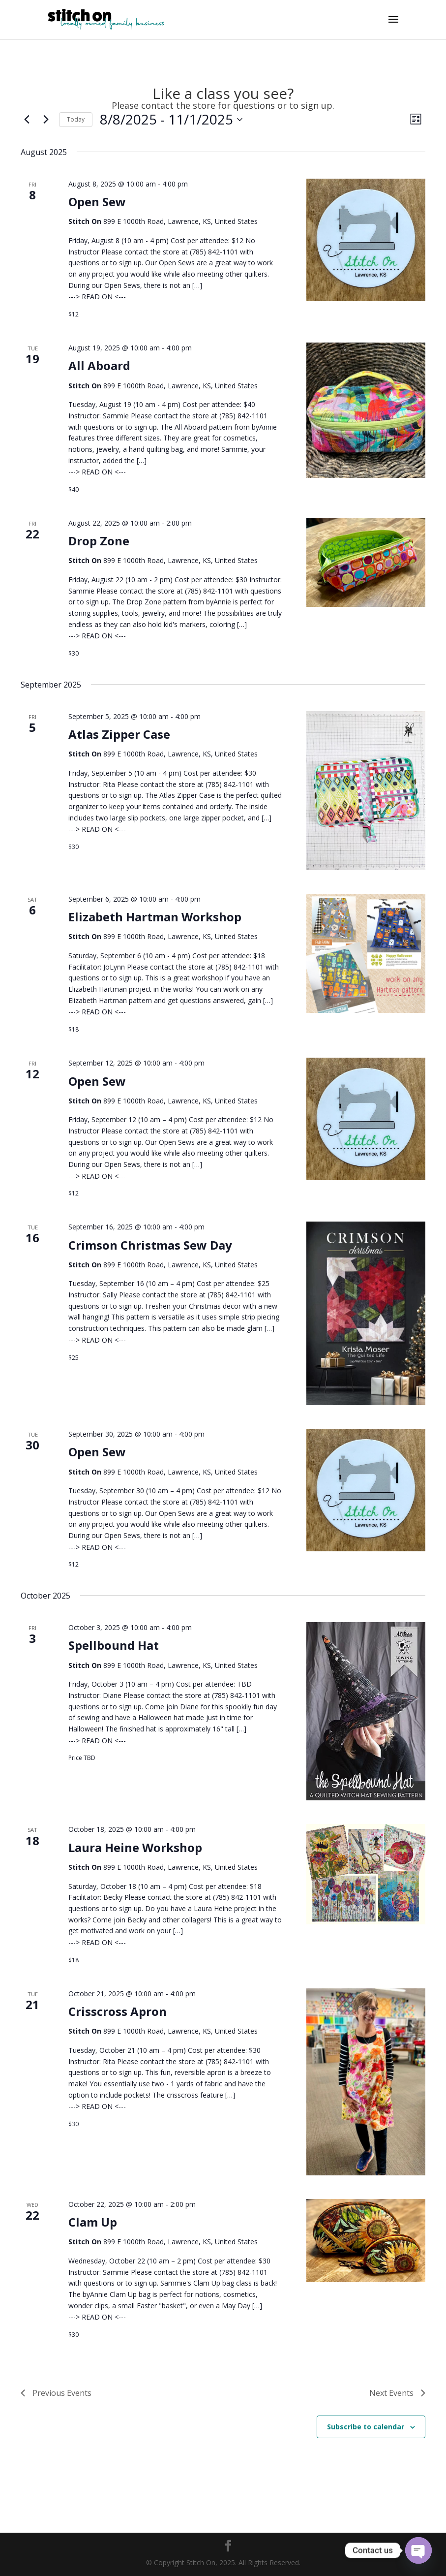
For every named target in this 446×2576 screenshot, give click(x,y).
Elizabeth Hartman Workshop (154, 917)
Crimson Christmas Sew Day (150, 1245)
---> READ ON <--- (97, 296)
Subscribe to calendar (365, 2426)
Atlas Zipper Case (119, 734)
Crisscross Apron (117, 2011)
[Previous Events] (26, 120)
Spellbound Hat (113, 1645)
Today (76, 119)
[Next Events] (46, 120)
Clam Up (92, 2222)
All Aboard (99, 365)
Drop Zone (98, 541)
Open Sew (97, 201)
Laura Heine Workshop (135, 1847)
